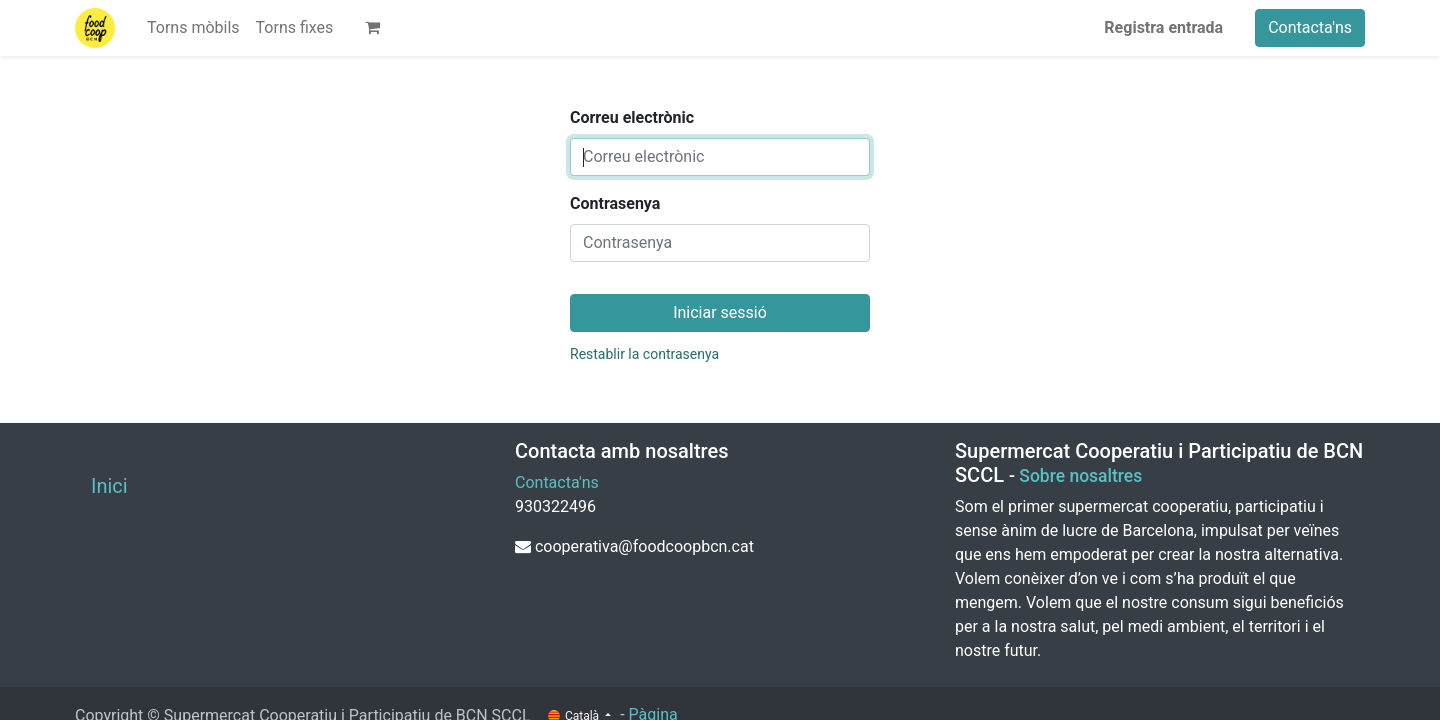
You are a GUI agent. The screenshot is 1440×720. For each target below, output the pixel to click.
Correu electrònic (632, 117)
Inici (109, 486)
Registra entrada (1163, 27)
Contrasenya (615, 203)
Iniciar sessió (720, 312)
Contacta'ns (1310, 27)
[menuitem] (193, 28)
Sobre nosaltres (1080, 476)
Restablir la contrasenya (644, 354)
